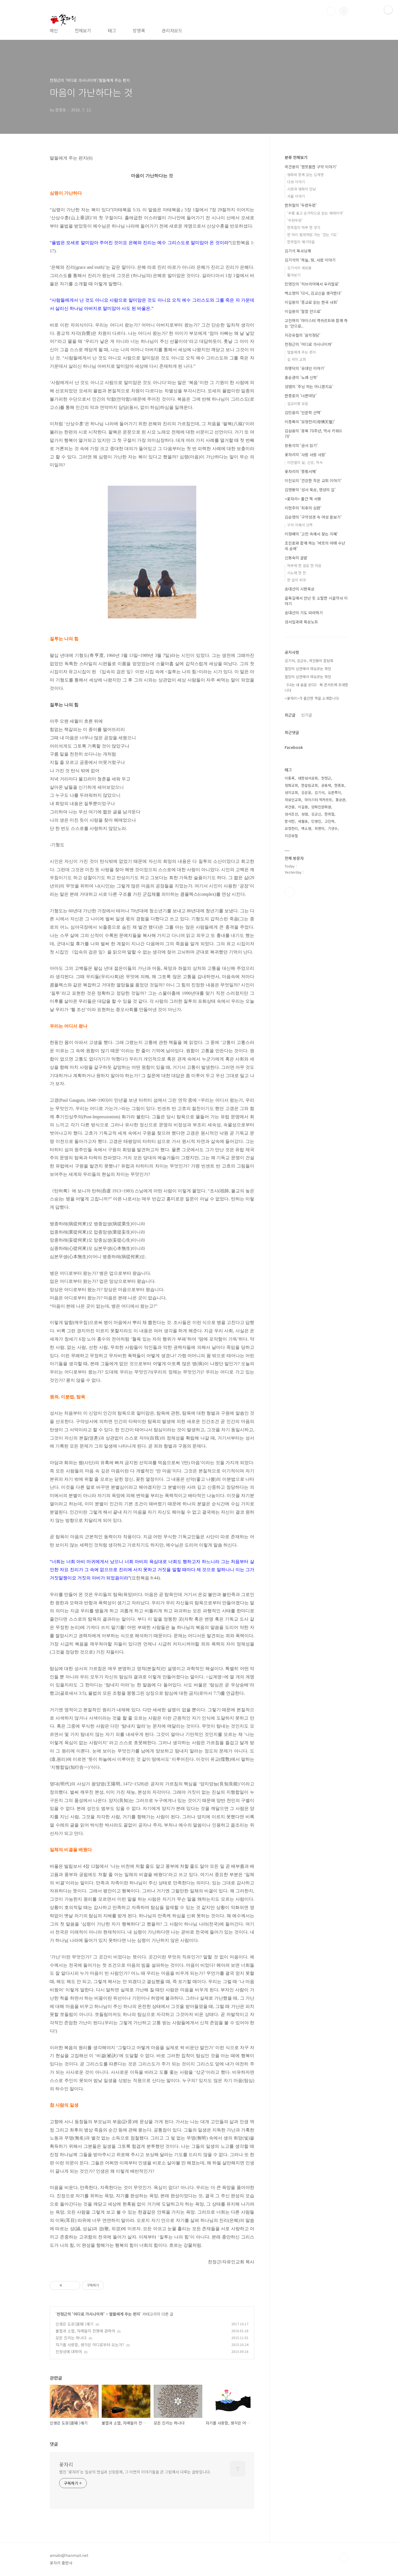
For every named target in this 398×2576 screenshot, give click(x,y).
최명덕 (319, 828)
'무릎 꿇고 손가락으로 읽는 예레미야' (315, 213)
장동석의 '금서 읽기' (301, 445)
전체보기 (83, 30)
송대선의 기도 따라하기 (304, 612)
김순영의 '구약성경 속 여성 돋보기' (313, 517)
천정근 (326, 778)
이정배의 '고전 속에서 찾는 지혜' (311, 534)
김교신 (316, 814)
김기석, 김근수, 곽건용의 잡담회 (309, 660)
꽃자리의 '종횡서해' (301, 471)
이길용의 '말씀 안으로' (303, 311)
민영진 (316, 821)
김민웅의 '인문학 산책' (303, 412)
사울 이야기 (296, 196)
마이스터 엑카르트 (318, 799)
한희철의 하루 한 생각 (303, 227)
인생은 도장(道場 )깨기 (74, 2324)
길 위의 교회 (296, 359)
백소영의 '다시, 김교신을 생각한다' (313, 293)
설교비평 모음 (297, 403)
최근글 (290, 715)
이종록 (290, 778)
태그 (112, 30)
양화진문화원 (321, 806)
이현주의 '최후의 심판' (303, 508)
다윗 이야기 (296, 181)
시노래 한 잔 (296, 572)
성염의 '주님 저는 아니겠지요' (309, 386)
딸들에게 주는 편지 (124, 2314)
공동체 (326, 785)
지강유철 (291, 835)
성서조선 (291, 814)
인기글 (306, 715)
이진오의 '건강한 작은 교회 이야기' (313, 480)
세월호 (303, 821)
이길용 (303, 806)
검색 (331, 11)
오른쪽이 (334, 792)
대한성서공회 (308, 778)
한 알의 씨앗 (296, 579)
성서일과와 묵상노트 (301, 622)
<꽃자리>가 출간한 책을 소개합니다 (312, 698)
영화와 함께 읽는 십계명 (305, 174)
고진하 (329, 821)
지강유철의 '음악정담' (302, 335)
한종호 (339, 785)
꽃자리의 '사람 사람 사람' (305, 454)
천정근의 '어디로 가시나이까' (81, 2314)
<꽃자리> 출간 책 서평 (303, 498)
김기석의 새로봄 (299, 267)
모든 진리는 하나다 (71, 2337)
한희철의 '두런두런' (301, 205)
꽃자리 (66, 2464)
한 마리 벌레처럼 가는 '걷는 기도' (312, 234)
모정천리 (291, 828)
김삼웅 (306, 792)
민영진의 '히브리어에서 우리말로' (312, 284)
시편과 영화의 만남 (301, 189)
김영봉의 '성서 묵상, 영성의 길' (310, 489)
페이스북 (290, 892)
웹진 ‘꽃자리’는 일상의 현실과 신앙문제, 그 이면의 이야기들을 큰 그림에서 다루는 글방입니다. (135, 2472)
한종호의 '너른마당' (301, 395)
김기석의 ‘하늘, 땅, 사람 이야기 (310, 260)
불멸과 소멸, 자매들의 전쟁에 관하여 (85, 2331)
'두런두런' (295, 220)
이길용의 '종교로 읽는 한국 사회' (311, 302)
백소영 (306, 828)
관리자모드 (172, 30)
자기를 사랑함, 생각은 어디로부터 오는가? (90, 2344)
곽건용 (290, 806)
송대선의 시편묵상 (300, 589)
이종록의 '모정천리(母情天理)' (310, 421)
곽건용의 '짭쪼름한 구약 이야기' (311, 166)
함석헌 (290, 821)
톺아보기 (293, 275)
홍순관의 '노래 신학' (301, 377)
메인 (54, 30)
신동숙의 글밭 (296, 557)
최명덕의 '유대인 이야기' (305, 368)
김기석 (319, 792)
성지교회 (291, 792)
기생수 (333, 828)
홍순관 (340, 799)
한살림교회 (309, 785)
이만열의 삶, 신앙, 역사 (305, 462)
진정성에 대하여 (69, 2351)
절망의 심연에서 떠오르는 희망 (308, 668)
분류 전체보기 (296, 157)
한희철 (329, 814)
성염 (304, 814)
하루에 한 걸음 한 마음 (304, 565)
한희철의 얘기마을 (301, 241)
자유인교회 (293, 799)
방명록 (139, 30)
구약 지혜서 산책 (300, 524)
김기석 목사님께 (298, 251)
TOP (343, 2557)
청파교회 (291, 785)
